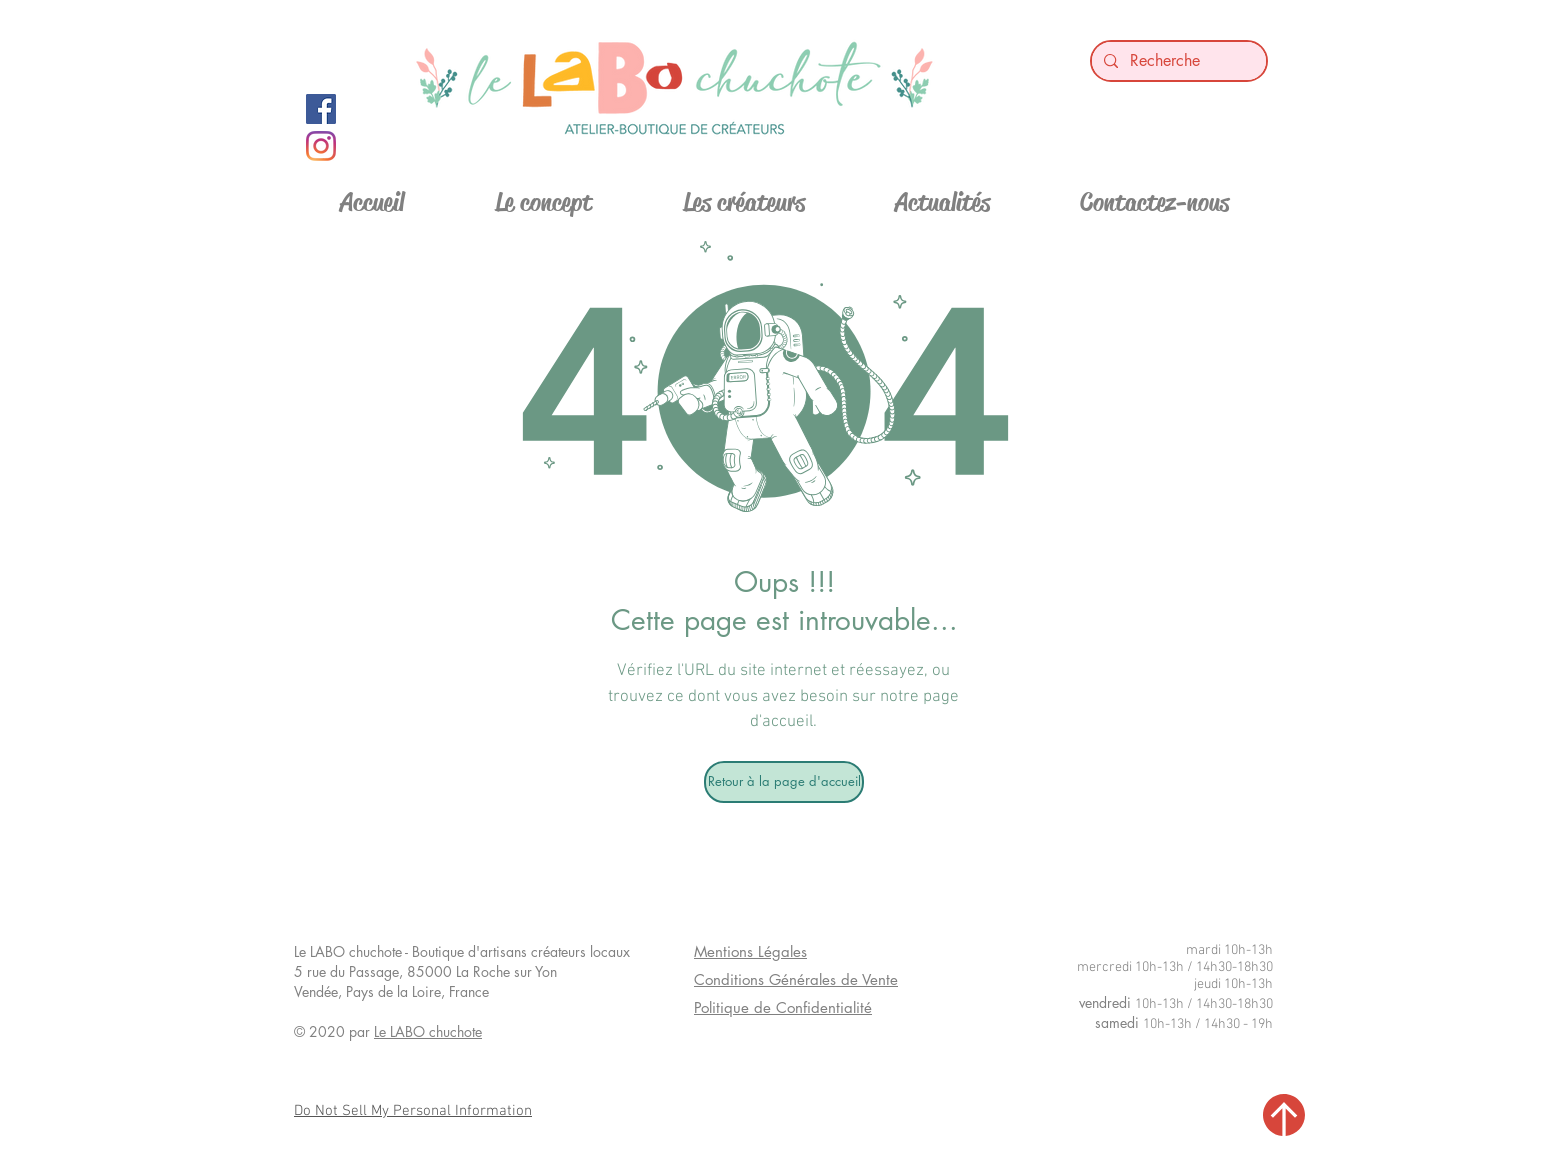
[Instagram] (321, 146)
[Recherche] (1177, 61)
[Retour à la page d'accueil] (784, 782)
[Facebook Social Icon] (321, 109)
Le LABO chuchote (428, 1031)
